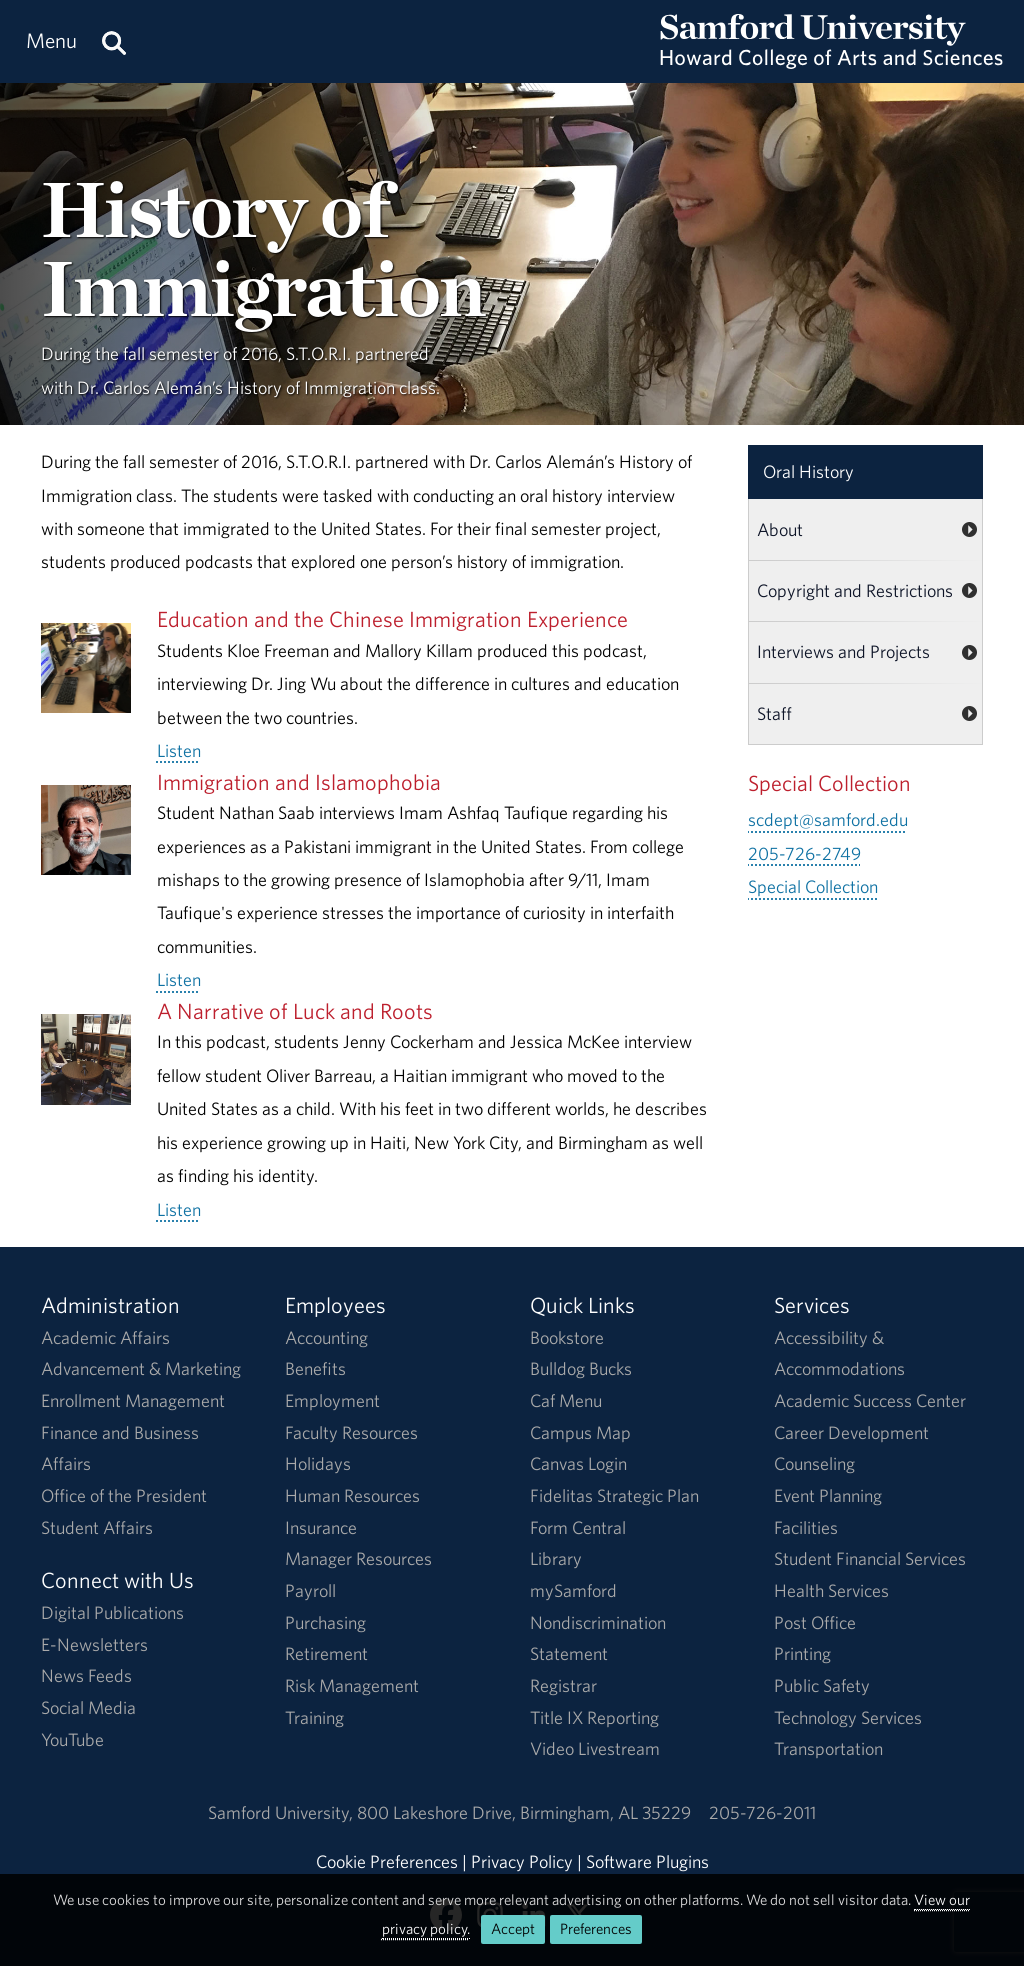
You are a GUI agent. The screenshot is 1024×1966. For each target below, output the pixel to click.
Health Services (831, 1590)
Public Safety (822, 1685)
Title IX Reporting (594, 1717)
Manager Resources (358, 1558)
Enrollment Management (133, 1400)
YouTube (72, 1739)
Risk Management (352, 1685)
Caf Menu (566, 1400)
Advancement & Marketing (141, 1368)
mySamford (573, 1590)
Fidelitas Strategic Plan (614, 1495)
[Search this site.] (114, 41)
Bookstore (567, 1337)
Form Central (578, 1527)
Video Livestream (595, 1748)
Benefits (315, 1368)
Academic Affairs (105, 1337)
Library (556, 1558)
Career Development (851, 1432)
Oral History (808, 471)
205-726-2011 (762, 1812)
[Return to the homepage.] (831, 60)
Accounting (326, 1337)
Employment (332, 1400)
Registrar (563, 1685)
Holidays (318, 1463)
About (780, 529)
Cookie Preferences (387, 1861)
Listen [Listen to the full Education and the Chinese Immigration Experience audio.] (179, 750)
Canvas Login (578, 1463)
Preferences (596, 1928)
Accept (513, 1928)
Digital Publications (112, 1612)
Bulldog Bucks (581, 1368)
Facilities (806, 1527)
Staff (774, 713)
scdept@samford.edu (828, 819)
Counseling (814, 1463)
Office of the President (124, 1495)
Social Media (88, 1707)
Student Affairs (97, 1527)
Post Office (815, 1622)
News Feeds (86, 1675)
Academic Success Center (870, 1400)
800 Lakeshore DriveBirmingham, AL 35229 (524, 1812)
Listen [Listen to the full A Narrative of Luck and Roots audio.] (179, 1209)
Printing (802, 1653)
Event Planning (828, 1495)
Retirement (326, 1653)
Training (314, 1717)
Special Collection (813, 886)
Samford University (282, 1812)
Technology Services (848, 1717)
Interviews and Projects (843, 651)
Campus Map (580, 1432)
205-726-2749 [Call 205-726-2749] (804, 853)
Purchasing (325, 1622)
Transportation (828, 1748)
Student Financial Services (870, 1558)
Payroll (310, 1590)
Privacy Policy (522, 1861)
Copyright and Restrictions (855, 590)
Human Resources (352, 1495)
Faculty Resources (351, 1432)
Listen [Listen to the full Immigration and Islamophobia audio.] (179, 979)
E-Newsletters (94, 1644)
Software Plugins (647, 1861)
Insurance (321, 1527)
